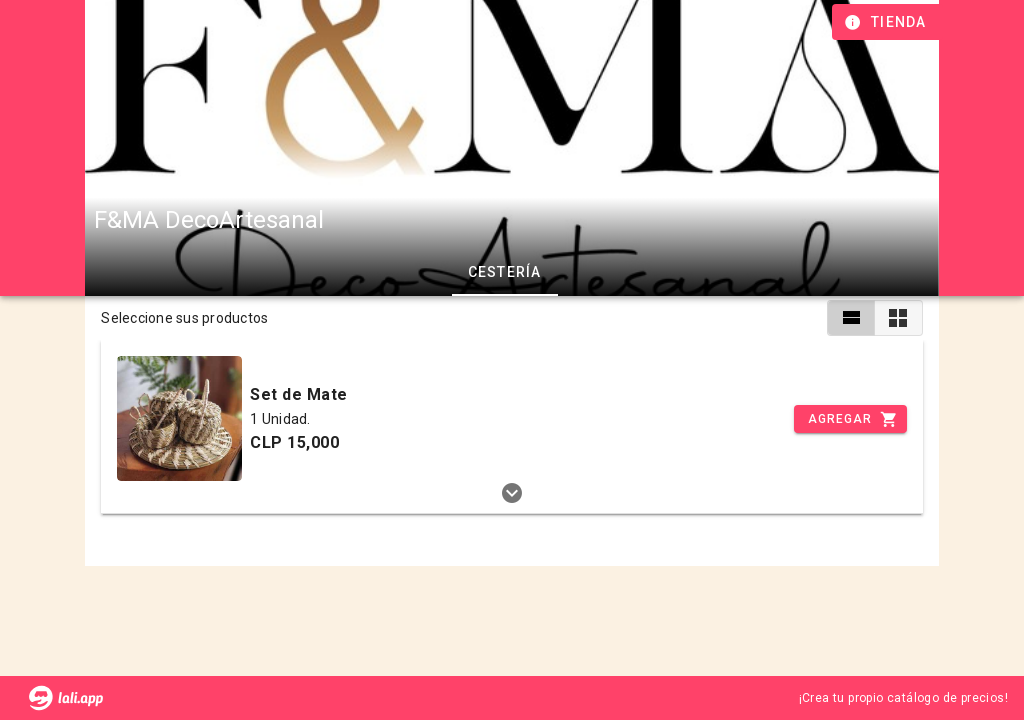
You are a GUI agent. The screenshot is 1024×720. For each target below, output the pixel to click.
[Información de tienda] (887, 22)
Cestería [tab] (504, 272)
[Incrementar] (850, 419)
